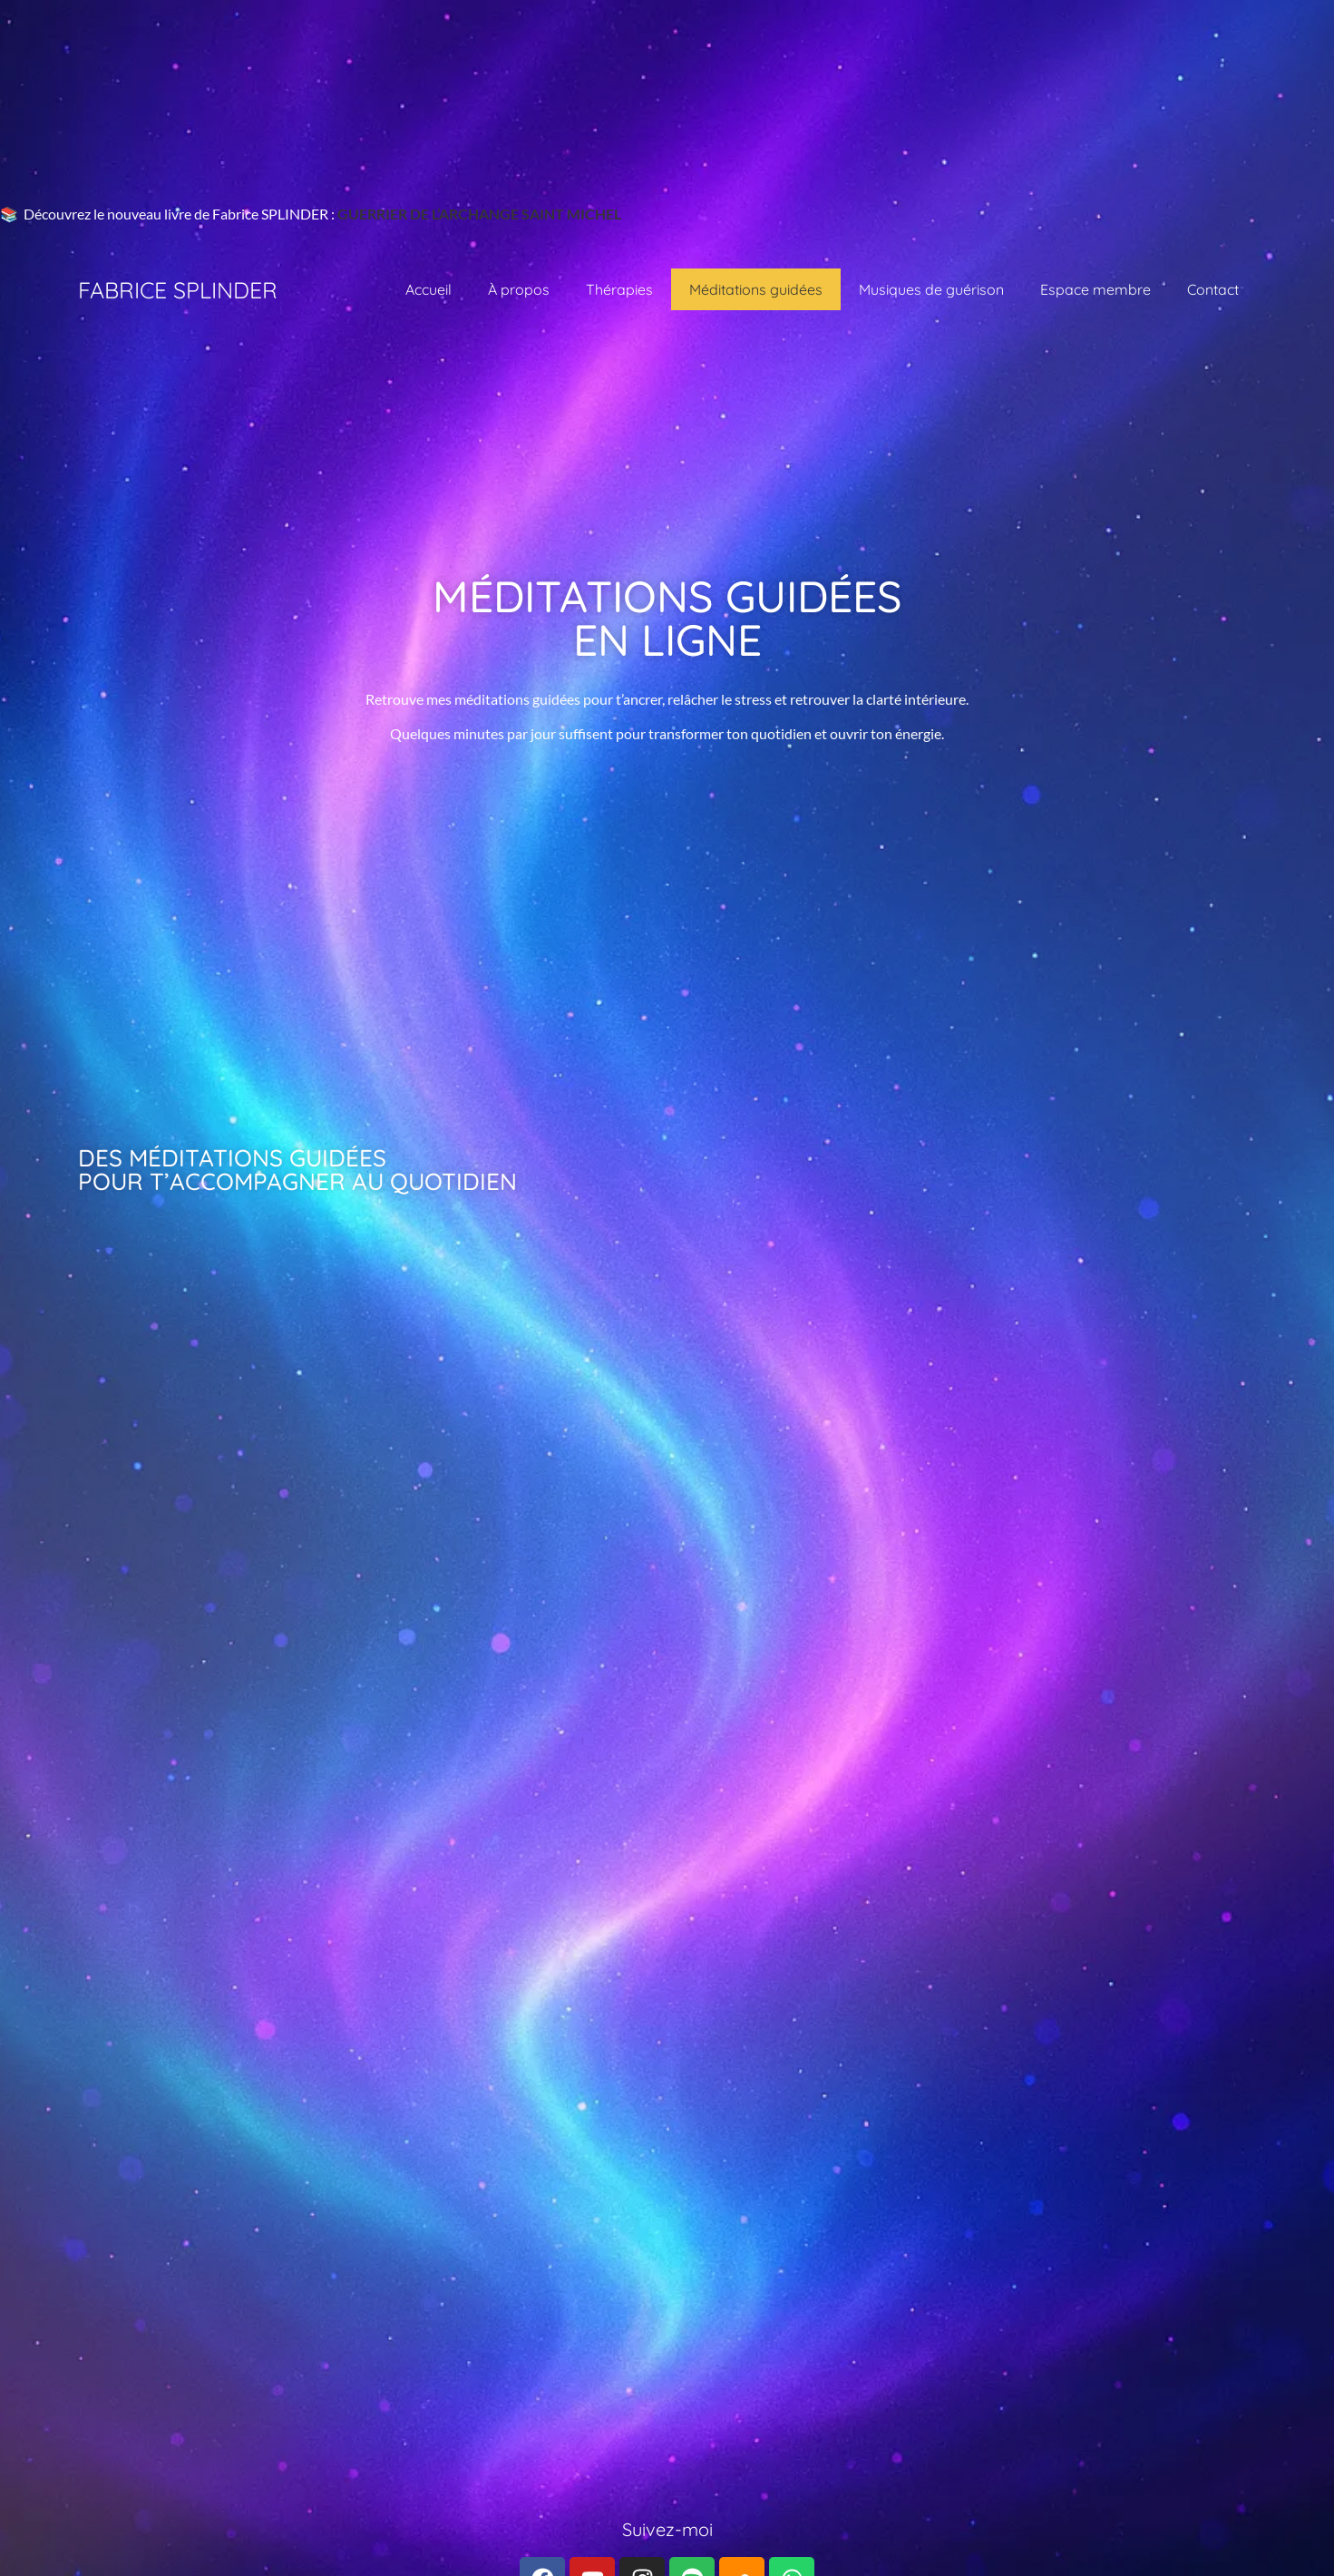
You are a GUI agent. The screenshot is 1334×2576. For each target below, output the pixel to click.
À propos (519, 289)
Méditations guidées (756, 289)
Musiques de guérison (931, 289)
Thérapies (619, 289)
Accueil (428, 289)
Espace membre (1095, 289)
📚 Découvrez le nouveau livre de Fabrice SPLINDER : (168, 213)
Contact (1213, 289)
